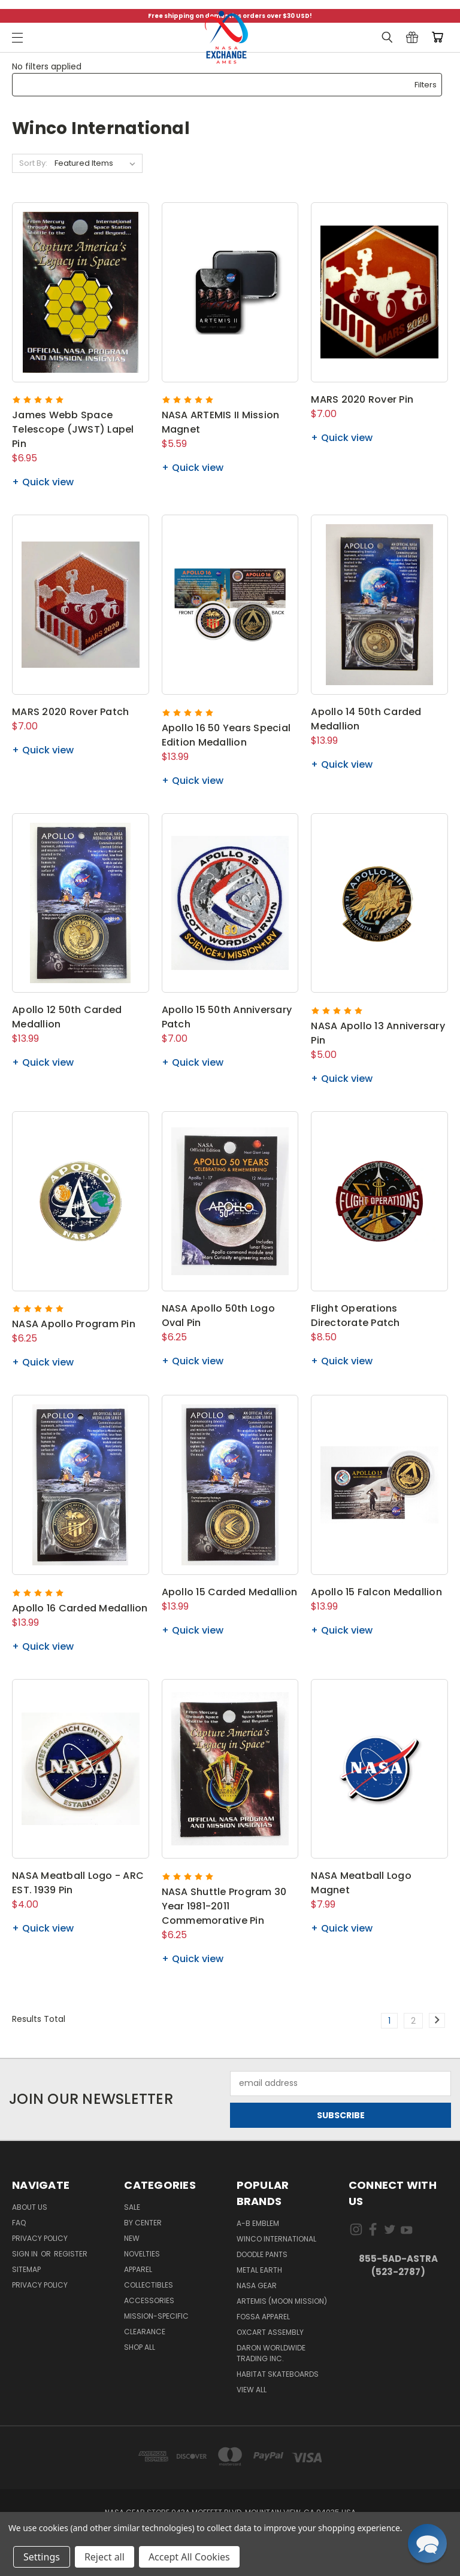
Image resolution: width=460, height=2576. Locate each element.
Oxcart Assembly (270, 2332)
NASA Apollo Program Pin (73, 1324)
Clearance (144, 2331)
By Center (143, 2223)
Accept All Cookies (189, 2556)
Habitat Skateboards (278, 2374)
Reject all (104, 2556)
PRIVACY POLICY (40, 2285)
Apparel (138, 2269)
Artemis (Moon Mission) (282, 2301)
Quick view (48, 482)
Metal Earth (259, 2270)
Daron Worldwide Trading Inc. (271, 2353)
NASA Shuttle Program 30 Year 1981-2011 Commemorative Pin (224, 1906)
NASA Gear (257, 2285)
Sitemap (26, 2269)
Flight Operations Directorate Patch (355, 1315)
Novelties (142, 2254)
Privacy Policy (40, 2238)
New (132, 2238)
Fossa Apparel (263, 2317)
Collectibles (148, 2285)
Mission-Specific (156, 2316)
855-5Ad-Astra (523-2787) (398, 2265)
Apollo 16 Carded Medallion (80, 1608)
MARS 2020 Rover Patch (70, 712)
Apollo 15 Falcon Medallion (376, 1592)
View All (252, 2390)
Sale (132, 2207)
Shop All (139, 2347)
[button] (227, 84)
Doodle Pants (262, 2254)
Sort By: (33, 163)
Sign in (26, 2254)
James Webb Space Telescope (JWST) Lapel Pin (73, 429)
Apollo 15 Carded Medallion (230, 1592)
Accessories (149, 2300)
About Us (29, 2207)
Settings (41, 2556)
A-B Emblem (258, 2223)
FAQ (19, 2223)
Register (70, 2254)
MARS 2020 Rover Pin (362, 399)
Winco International (276, 2239)
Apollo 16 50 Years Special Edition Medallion (226, 735)
